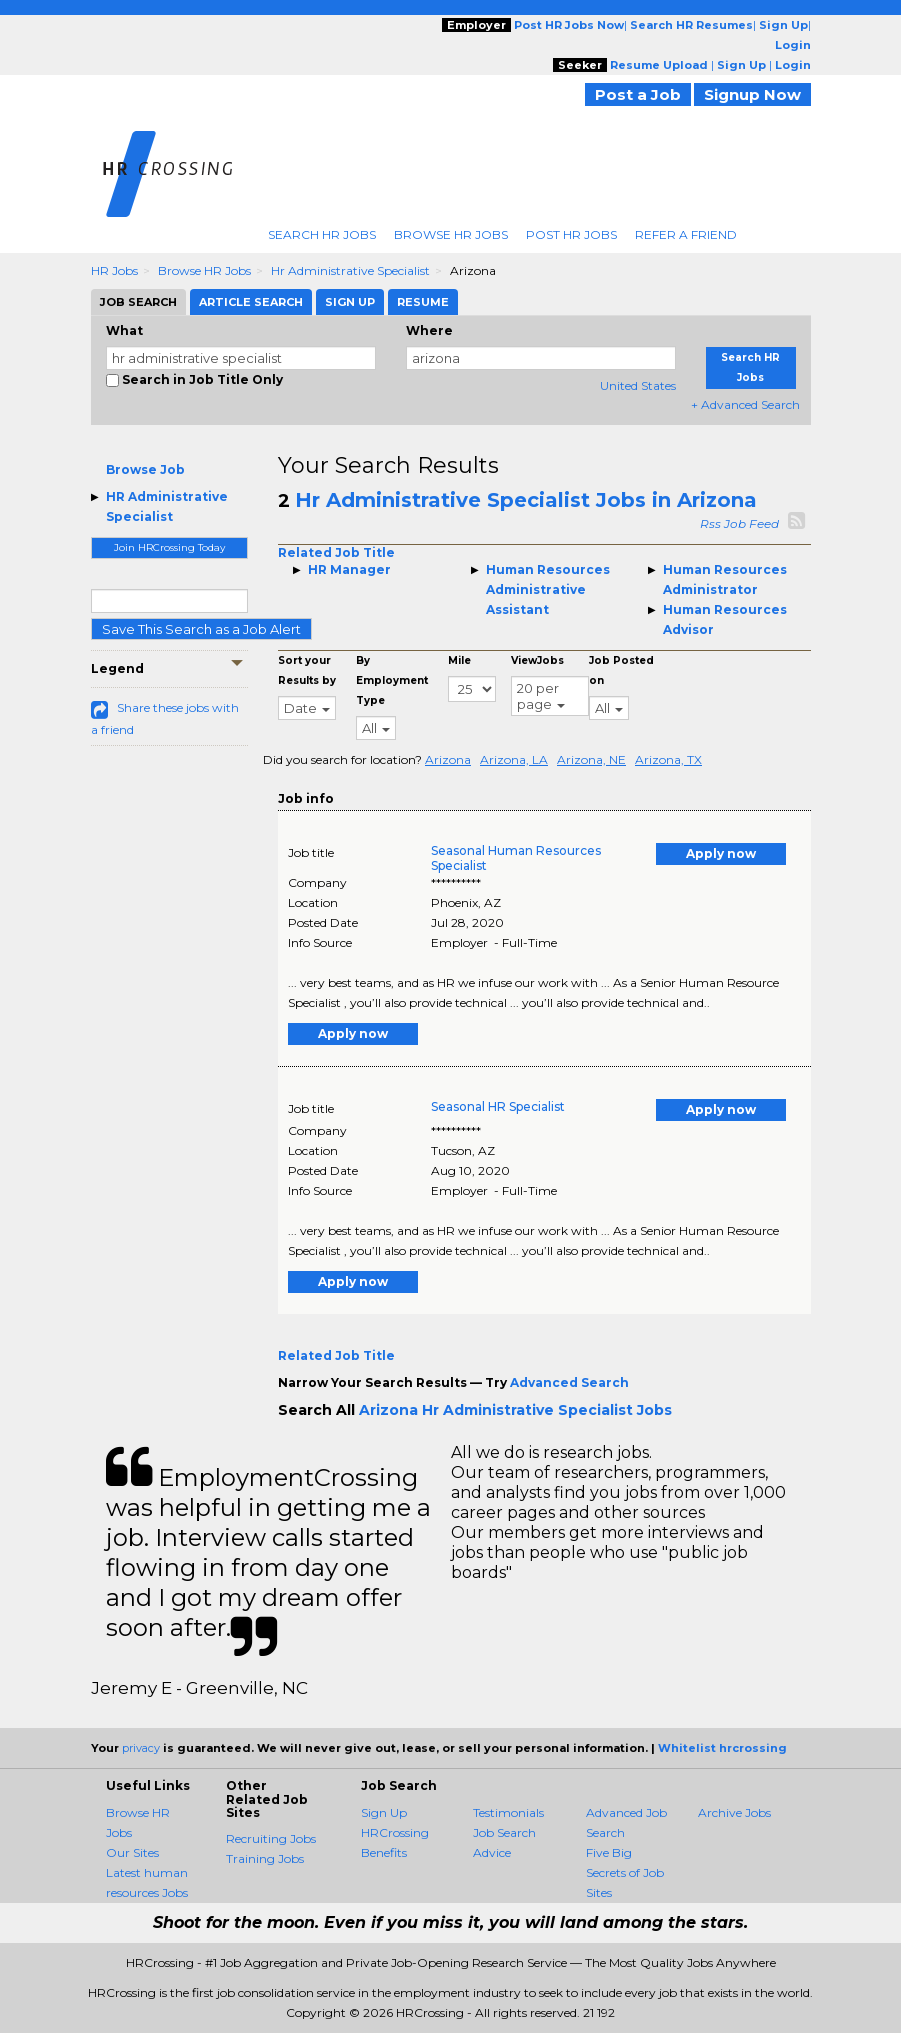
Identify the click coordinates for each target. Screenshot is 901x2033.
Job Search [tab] (138, 302)
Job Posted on (621, 670)
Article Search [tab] (251, 302)
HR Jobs (114, 270)
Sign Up (384, 1812)
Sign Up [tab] (350, 302)
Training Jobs (265, 1858)
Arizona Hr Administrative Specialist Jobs (515, 1410)
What (124, 330)
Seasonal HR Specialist (498, 1106)
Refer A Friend (686, 234)
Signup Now (752, 94)
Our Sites (132, 1852)
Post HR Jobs (571, 234)
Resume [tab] (423, 302)
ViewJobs (537, 660)
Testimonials (508, 1812)
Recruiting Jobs (271, 1838)
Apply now (721, 853)
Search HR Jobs (322, 234)
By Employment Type (392, 680)
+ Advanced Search (745, 404)
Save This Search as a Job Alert (201, 629)
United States (638, 385)
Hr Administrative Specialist (350, 270)
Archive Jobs (734, 1812)
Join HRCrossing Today (169, 547)
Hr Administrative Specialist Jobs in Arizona (526, 500)
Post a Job (638, 94)
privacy (141, 1748)
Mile (459, 660)
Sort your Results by (307, 670)
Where (429, 330)
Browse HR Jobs (451, 234)
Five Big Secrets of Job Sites (625, 1872)
